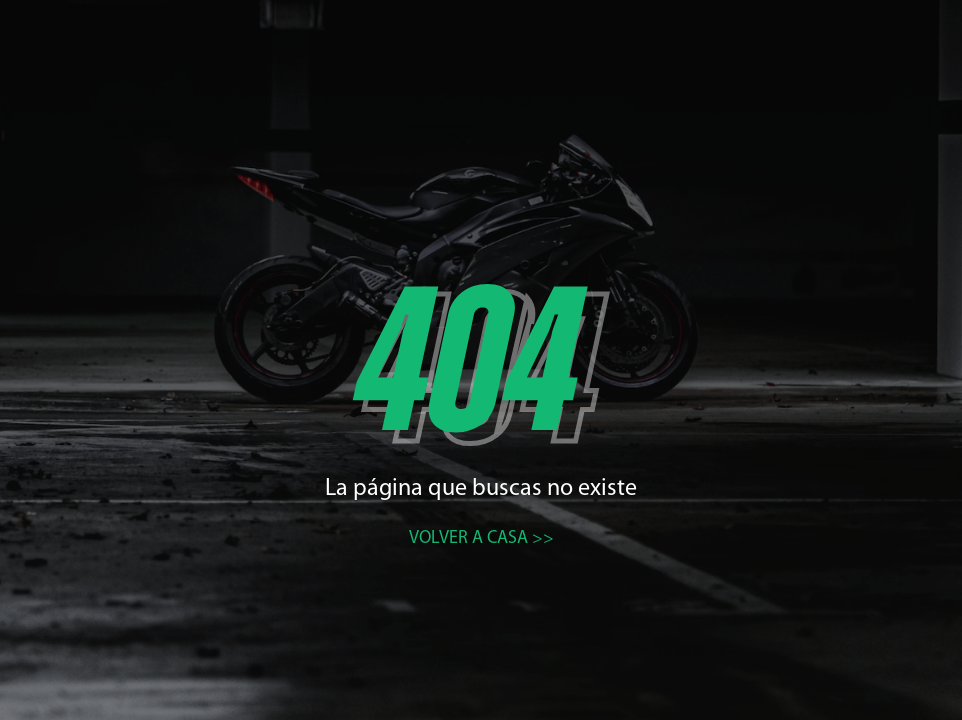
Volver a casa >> (481, 538)
